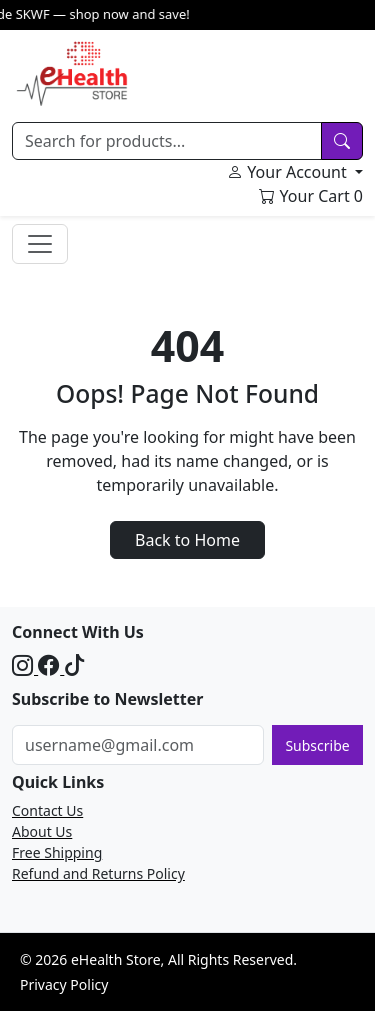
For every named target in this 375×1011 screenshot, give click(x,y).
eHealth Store (116, 959)
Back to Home (187, 540)
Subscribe (317, 745)
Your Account (289, 172)
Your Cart (311, 196)
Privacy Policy (64, 984)
